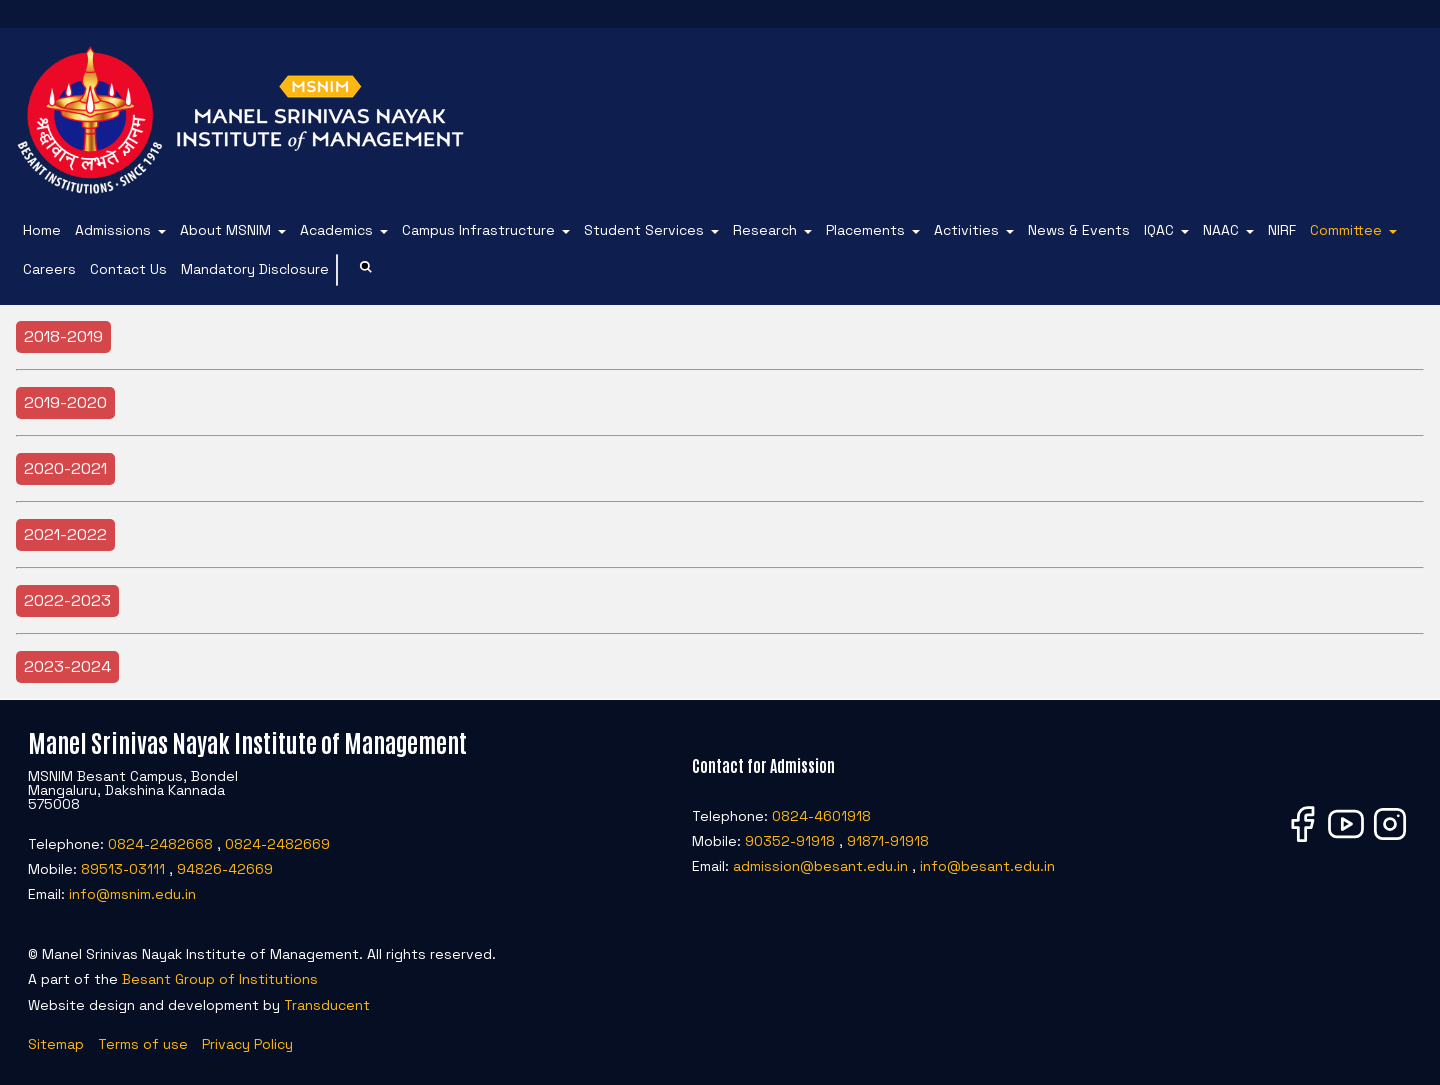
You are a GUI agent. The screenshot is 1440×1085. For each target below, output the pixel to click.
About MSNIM (225, 230)
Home (42, 230)
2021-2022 (65, 534)
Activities (966, 230)
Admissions (113, 230)
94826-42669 (225, 869)
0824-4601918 (821, 816)
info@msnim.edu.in (132, 894)
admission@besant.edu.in (820, 866)
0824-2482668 (160, 844)
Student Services (644, 230)
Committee (1346, 230)
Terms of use (143, 1044)
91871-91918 (888, 841)
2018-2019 (63, 336)
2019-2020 (65, 402)
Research (765, 230)
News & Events (1079, 230)
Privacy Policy (247, 1044)
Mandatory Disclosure (255, 269)
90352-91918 (790, 841)
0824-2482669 (277, 844)
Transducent (327, 1005)
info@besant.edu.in (987, 866)
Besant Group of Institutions (220, 979)
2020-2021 (65, 468)
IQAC (1159, 230)
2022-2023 (67, 600)
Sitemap (56, 1044)
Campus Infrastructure (478, 230)
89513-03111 (123, 869)
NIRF (1282, 230)
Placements (865, 230)
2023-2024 (67, 666)
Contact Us (128, 269)
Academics (336, 230)
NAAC (1221, 230)
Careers (49, 269)
